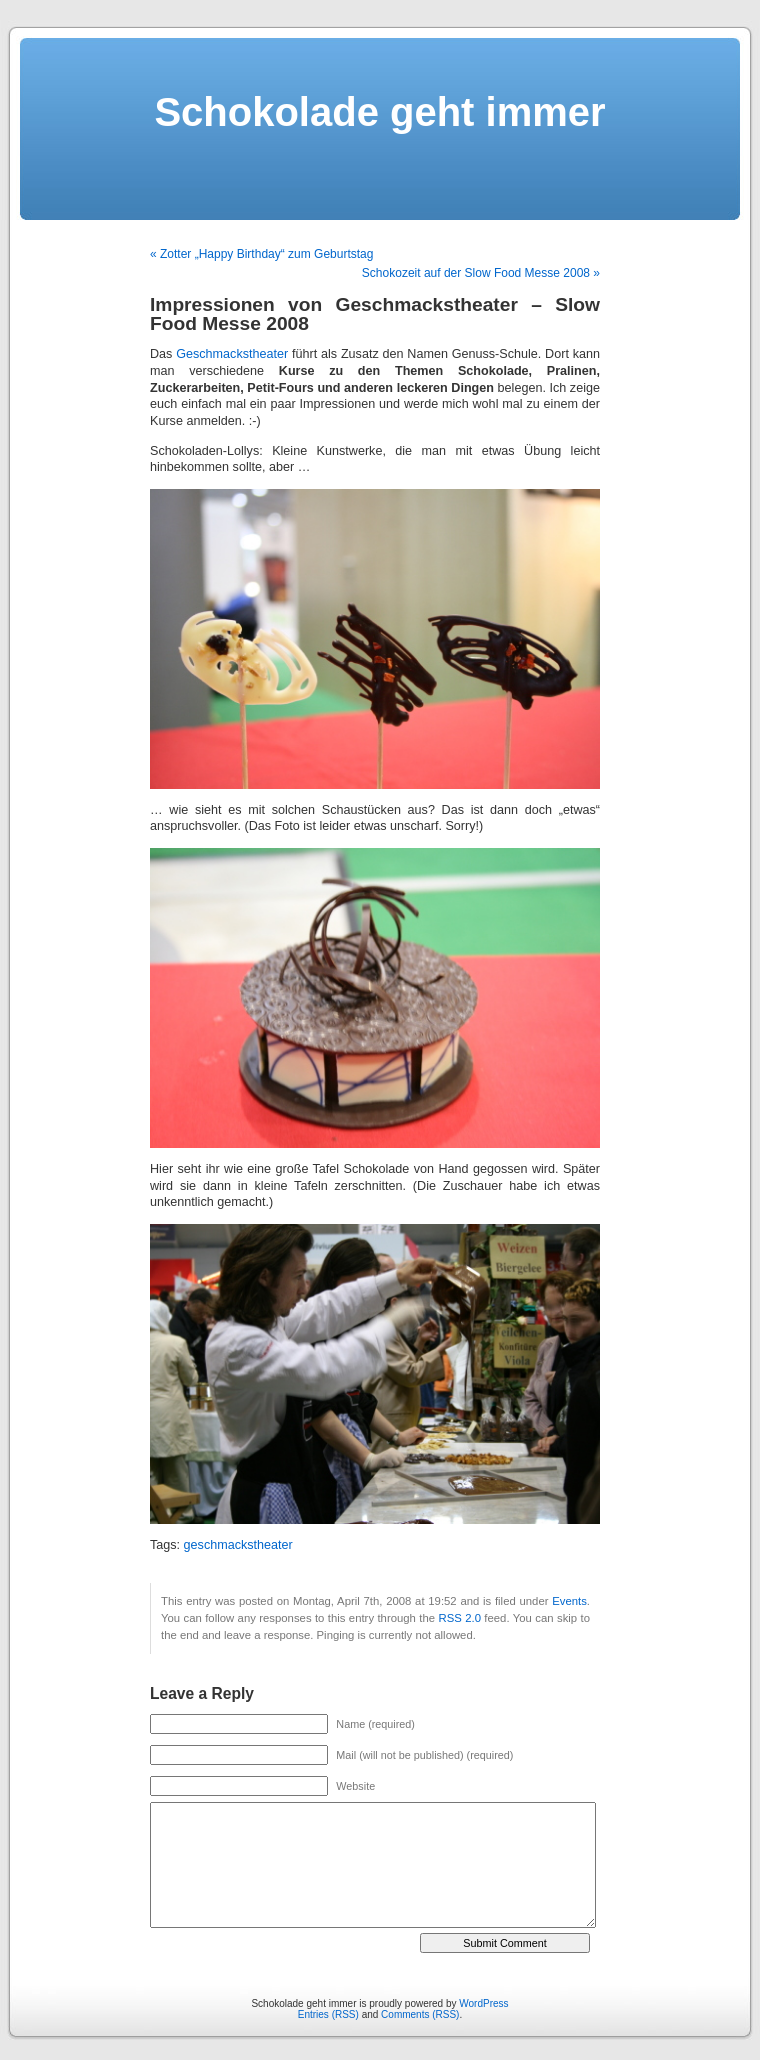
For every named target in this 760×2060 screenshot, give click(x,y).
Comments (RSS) (420, 2014)
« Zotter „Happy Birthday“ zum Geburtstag (261, 254)
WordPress (483, 2003)
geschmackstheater (238, 1545)
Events (569, 1601)
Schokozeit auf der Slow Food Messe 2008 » (481, 273)
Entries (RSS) (328, 2014)
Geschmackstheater (232, 354)
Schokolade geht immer (379, 112)
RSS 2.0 (459, 1618)
